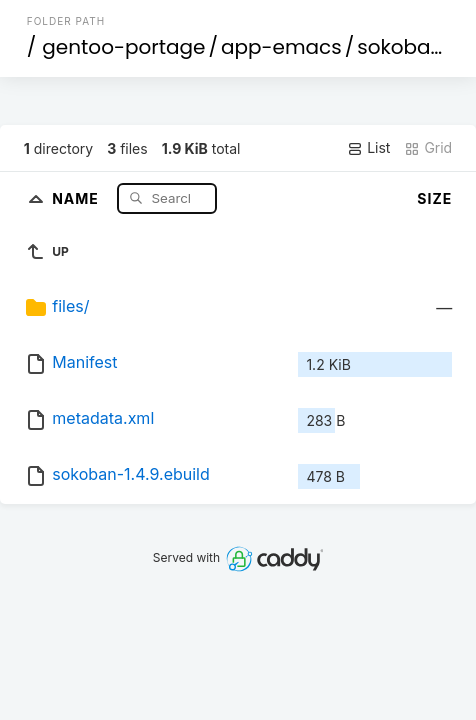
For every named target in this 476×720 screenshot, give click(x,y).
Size (434, 198)
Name (77, 197)
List (368, 148)
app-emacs (281, 47)
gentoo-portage (123, 47)
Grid (428, 148)
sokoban (400, 47)
